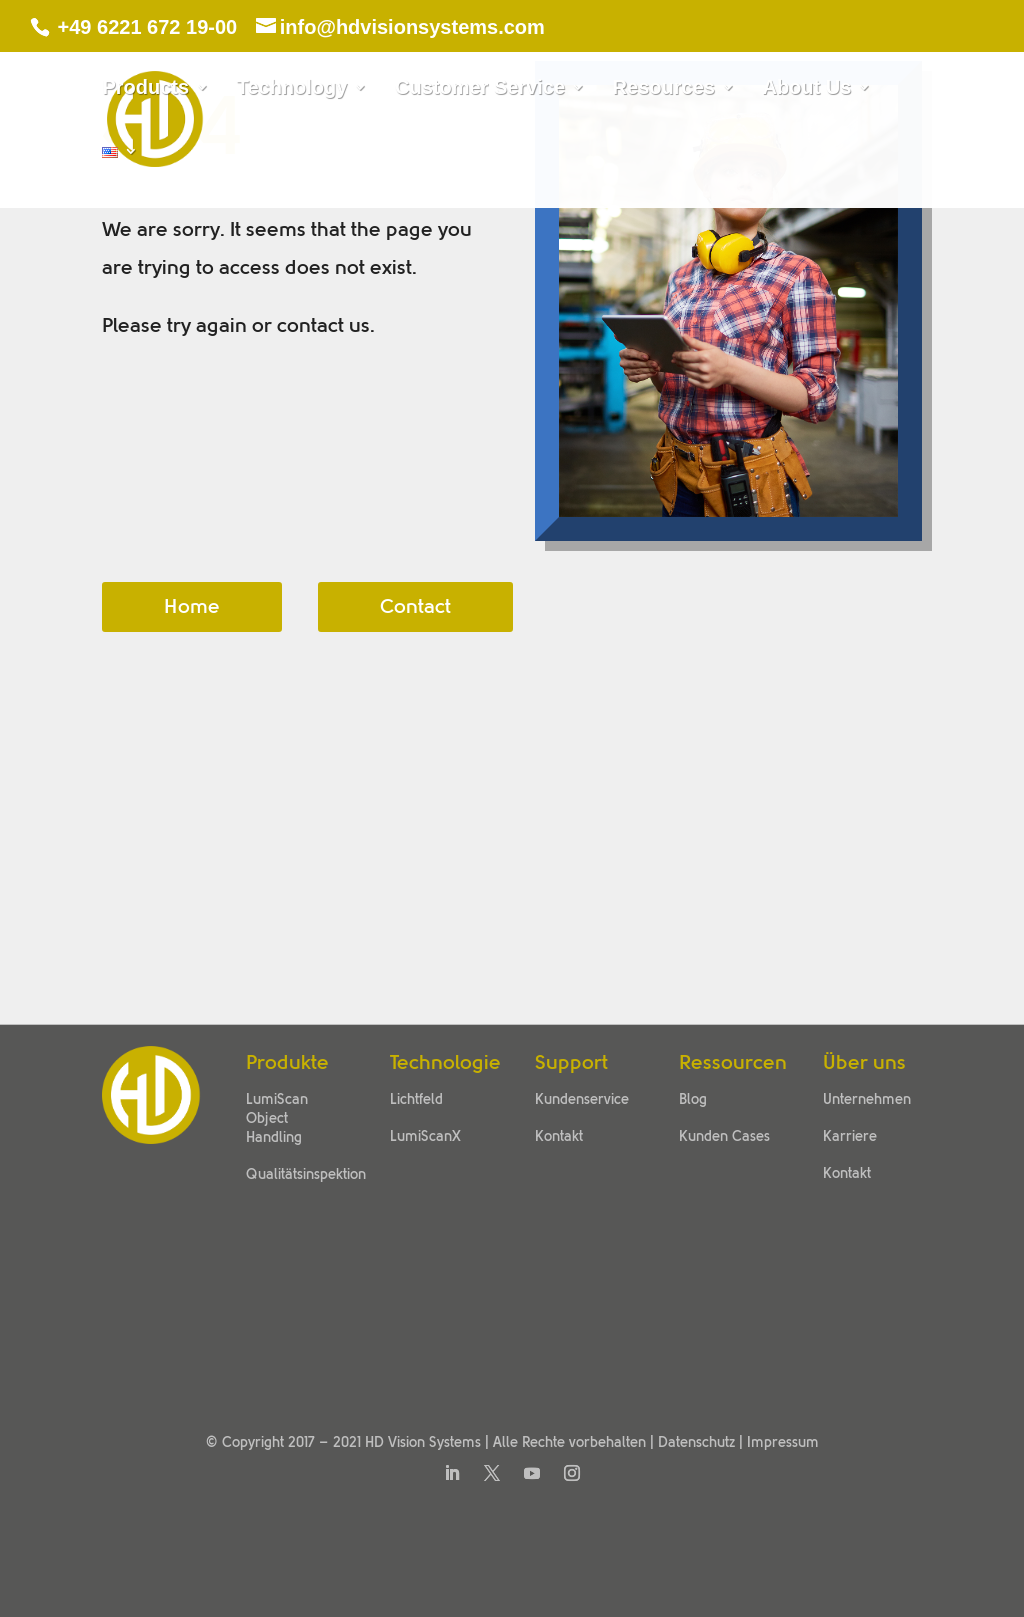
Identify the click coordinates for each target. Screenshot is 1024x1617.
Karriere (850, 1137)
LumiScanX (425, 1137)
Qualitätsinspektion (306, 1175)
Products (145, 89)
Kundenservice (582, 1100)
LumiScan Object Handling (277, 1119)
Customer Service (480, 89)
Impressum (783, 1443)
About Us (806, 89)
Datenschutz (696, 1443)
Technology (292, 89)
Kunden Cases (724, 1137)
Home (192, 607)
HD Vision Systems (423, 1443)
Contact (415, 607)
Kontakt (559, 1137)
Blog (693, 1100)
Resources (664, 89)
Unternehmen (867, 1100)
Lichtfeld (416, 1100)
